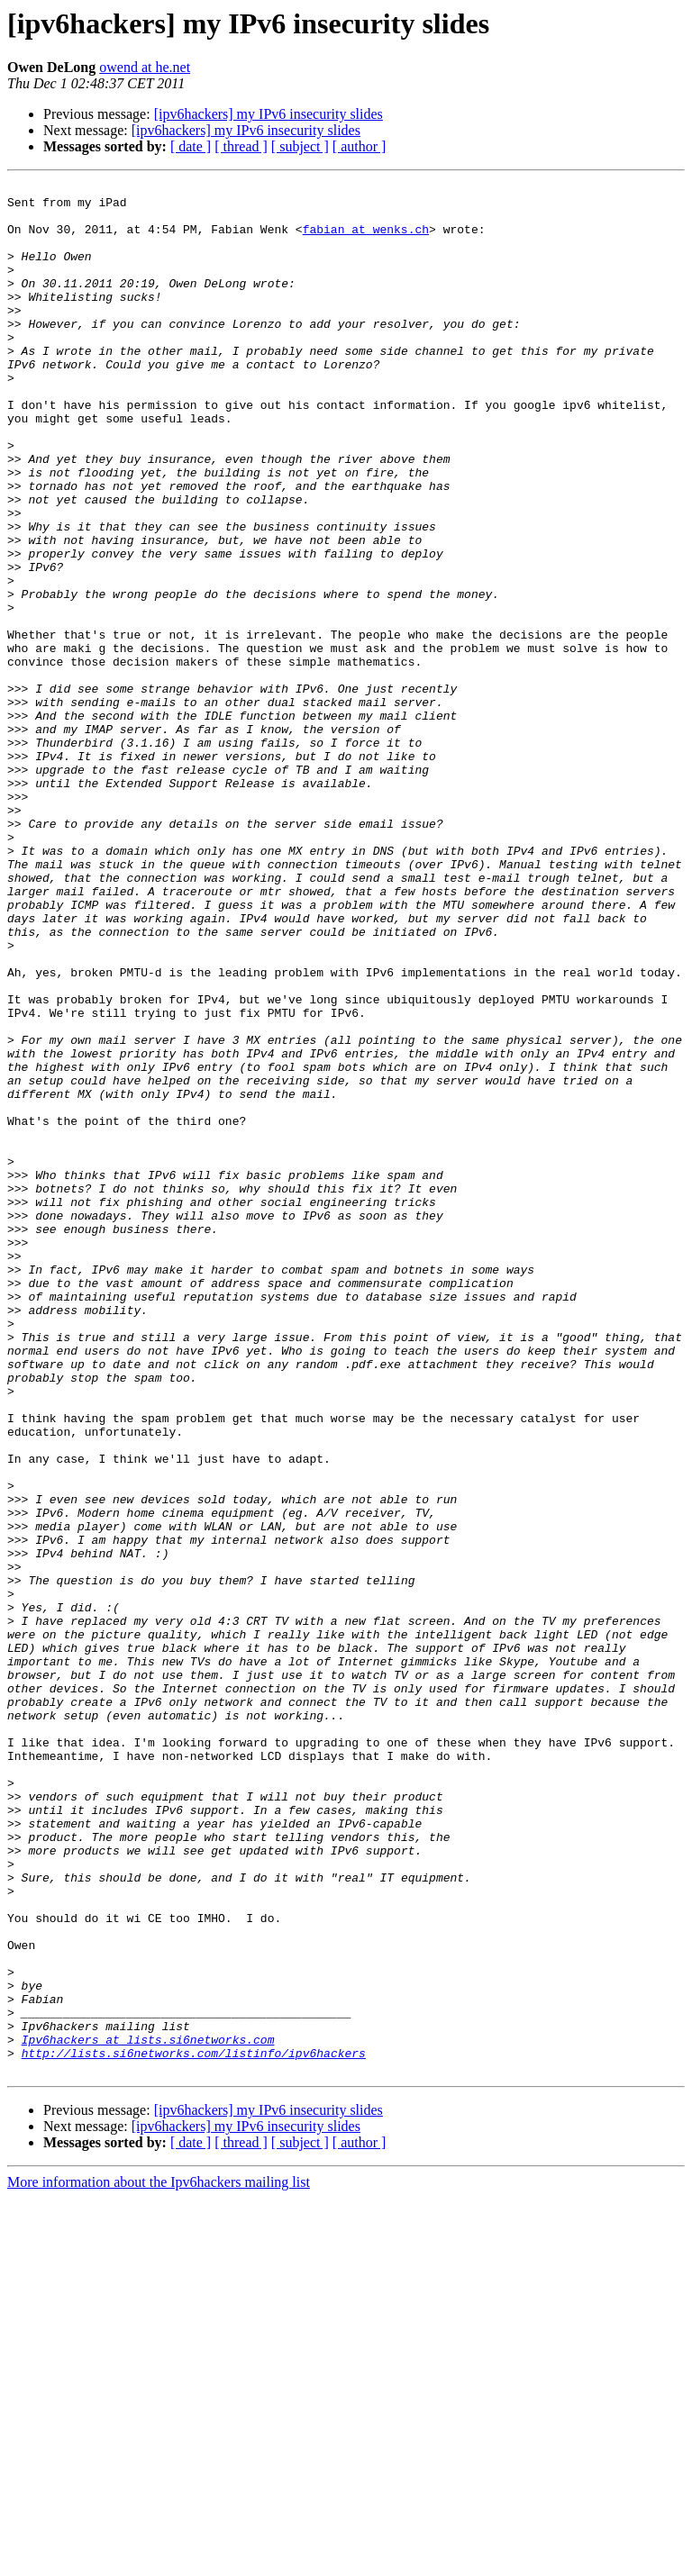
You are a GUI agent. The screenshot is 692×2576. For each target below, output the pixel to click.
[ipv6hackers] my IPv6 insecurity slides (268, 114)
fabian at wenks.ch (366, 239)
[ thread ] (241, 146)
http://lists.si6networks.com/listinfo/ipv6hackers (194, 2428)
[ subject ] (300, 146)
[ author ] (359, 146)
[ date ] (190, 146)
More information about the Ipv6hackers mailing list (158, 2560)
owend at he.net (144, 67)
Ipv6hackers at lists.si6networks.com (148, 2412)
